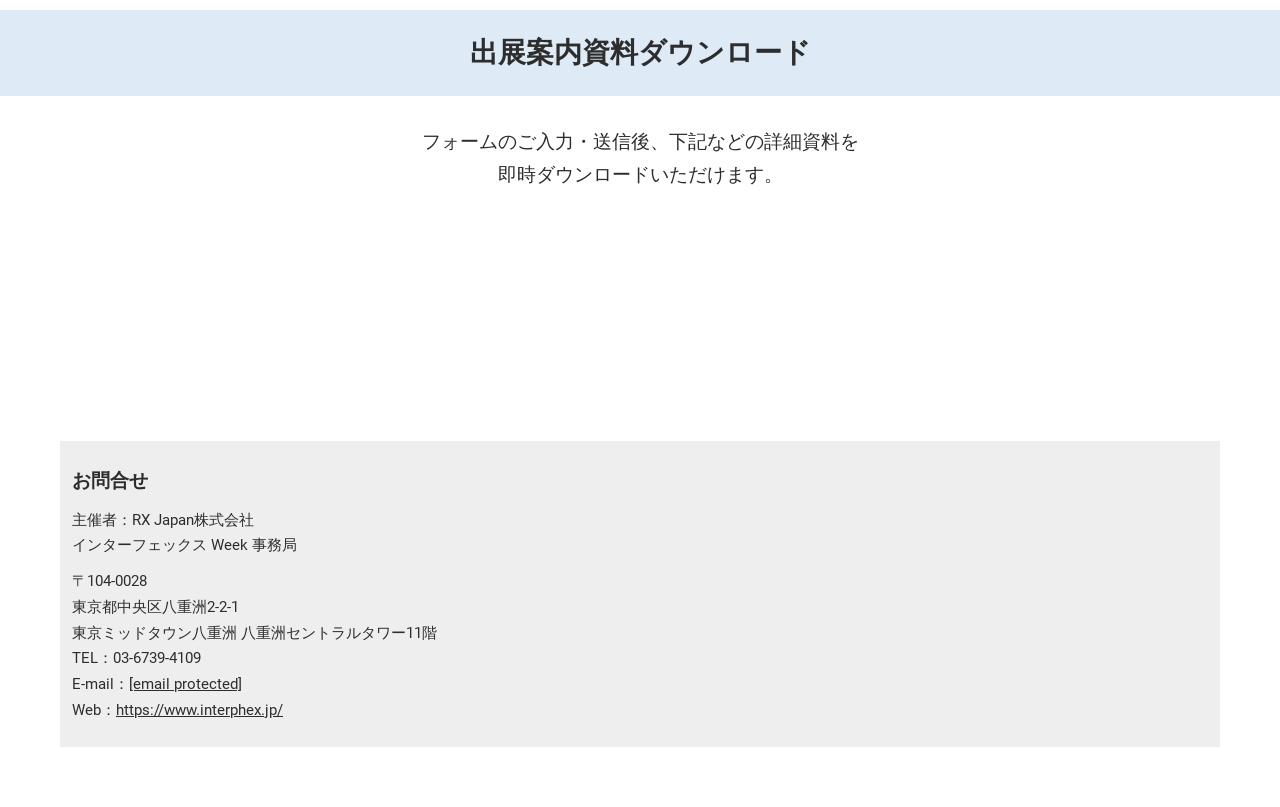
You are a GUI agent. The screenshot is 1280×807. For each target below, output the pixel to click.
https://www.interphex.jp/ (199, 710)
